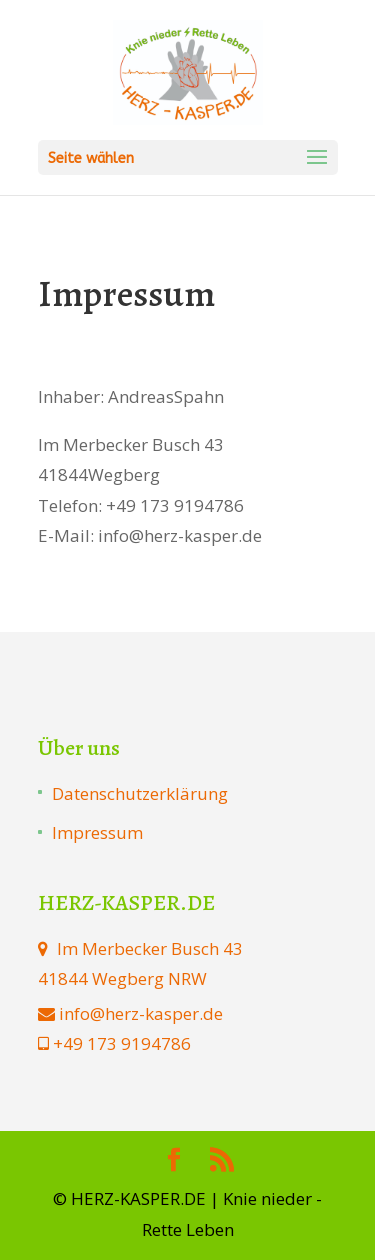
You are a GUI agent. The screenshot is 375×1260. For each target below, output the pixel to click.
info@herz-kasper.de (141, 1013)
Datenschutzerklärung (140, 793)
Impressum (97, 832)
